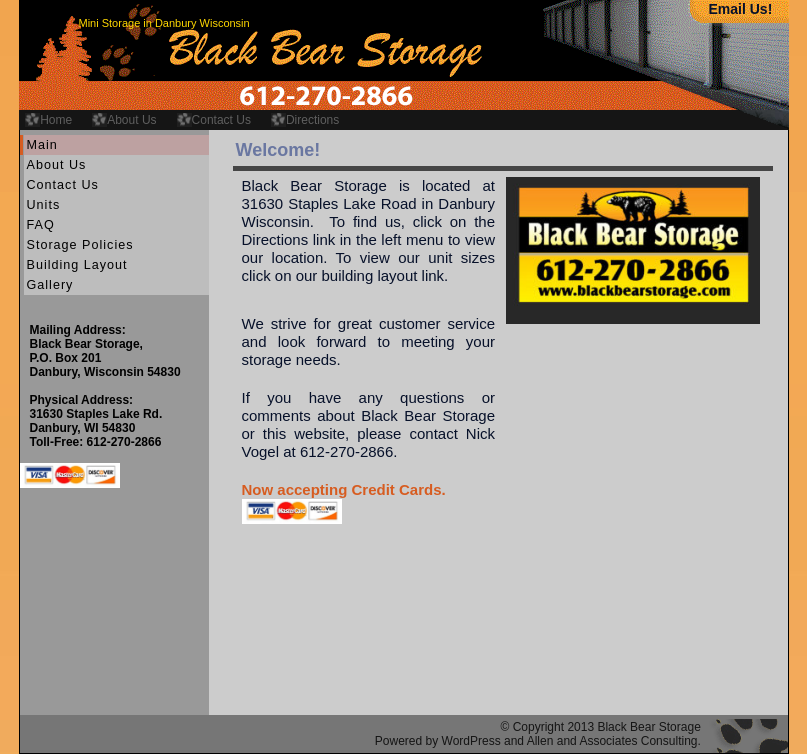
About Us (131, 120)
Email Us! (741, 9)
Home (56, 120)
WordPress (471, 741)
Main (42, 145)
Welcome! (278, 150)
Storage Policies (80, 245)
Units (44, 205)
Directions (312, 120)
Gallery (50, 285)
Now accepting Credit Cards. (344, 489)
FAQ (41, 225)
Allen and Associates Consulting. (614, 741)
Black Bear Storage (648, 727)
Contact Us (221, 120)
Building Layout (77, 265)
